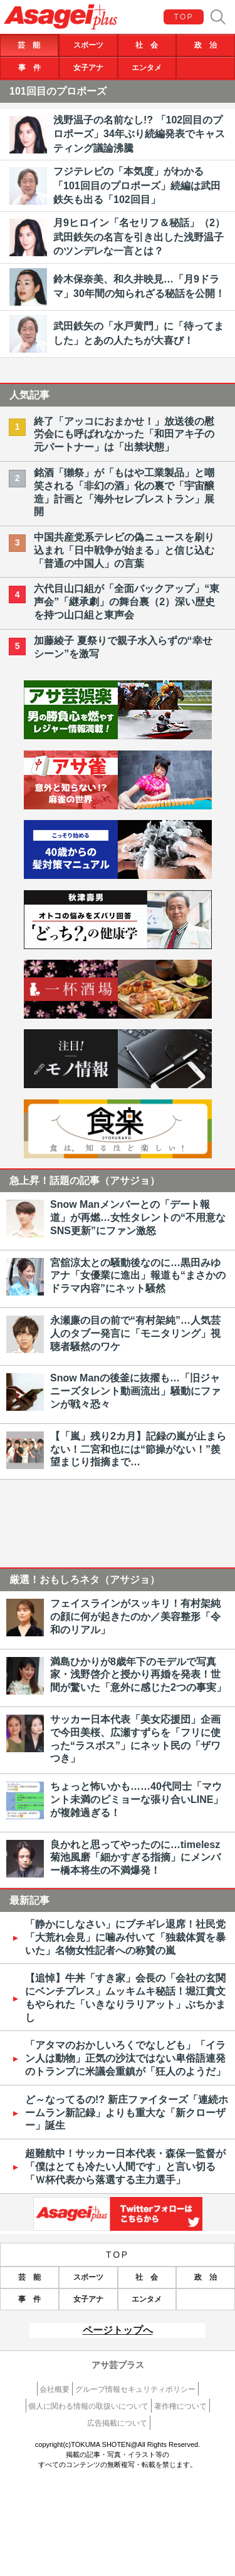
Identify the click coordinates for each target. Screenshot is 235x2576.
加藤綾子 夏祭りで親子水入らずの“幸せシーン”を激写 (123, 647)
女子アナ (88, 67)
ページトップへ (118, 2330)
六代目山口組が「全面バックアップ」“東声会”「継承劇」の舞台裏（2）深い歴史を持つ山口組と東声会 (126, 601)
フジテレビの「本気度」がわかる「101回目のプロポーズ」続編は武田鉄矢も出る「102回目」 (137, 185)
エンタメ (147, 67)
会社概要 (54, 2389)
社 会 (146, 45)
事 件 (29, 67)
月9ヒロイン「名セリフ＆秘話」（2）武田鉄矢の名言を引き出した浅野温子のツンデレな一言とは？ (139, 236)
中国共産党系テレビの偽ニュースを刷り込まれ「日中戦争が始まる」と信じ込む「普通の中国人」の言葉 (124, 550)
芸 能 (29, 45)
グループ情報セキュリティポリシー (135, 2389)
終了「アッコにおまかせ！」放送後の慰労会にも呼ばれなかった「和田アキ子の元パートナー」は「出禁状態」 (124, 434)
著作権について (180, 2406)
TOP (184, 17)
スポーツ (88, 45)
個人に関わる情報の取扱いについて (88, 2406)
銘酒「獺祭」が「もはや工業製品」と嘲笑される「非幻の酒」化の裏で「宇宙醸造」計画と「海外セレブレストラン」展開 (124, 492)
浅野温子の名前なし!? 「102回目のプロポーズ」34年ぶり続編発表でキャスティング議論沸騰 (139, 134)
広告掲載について (117, 2423)
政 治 (205, 45)
